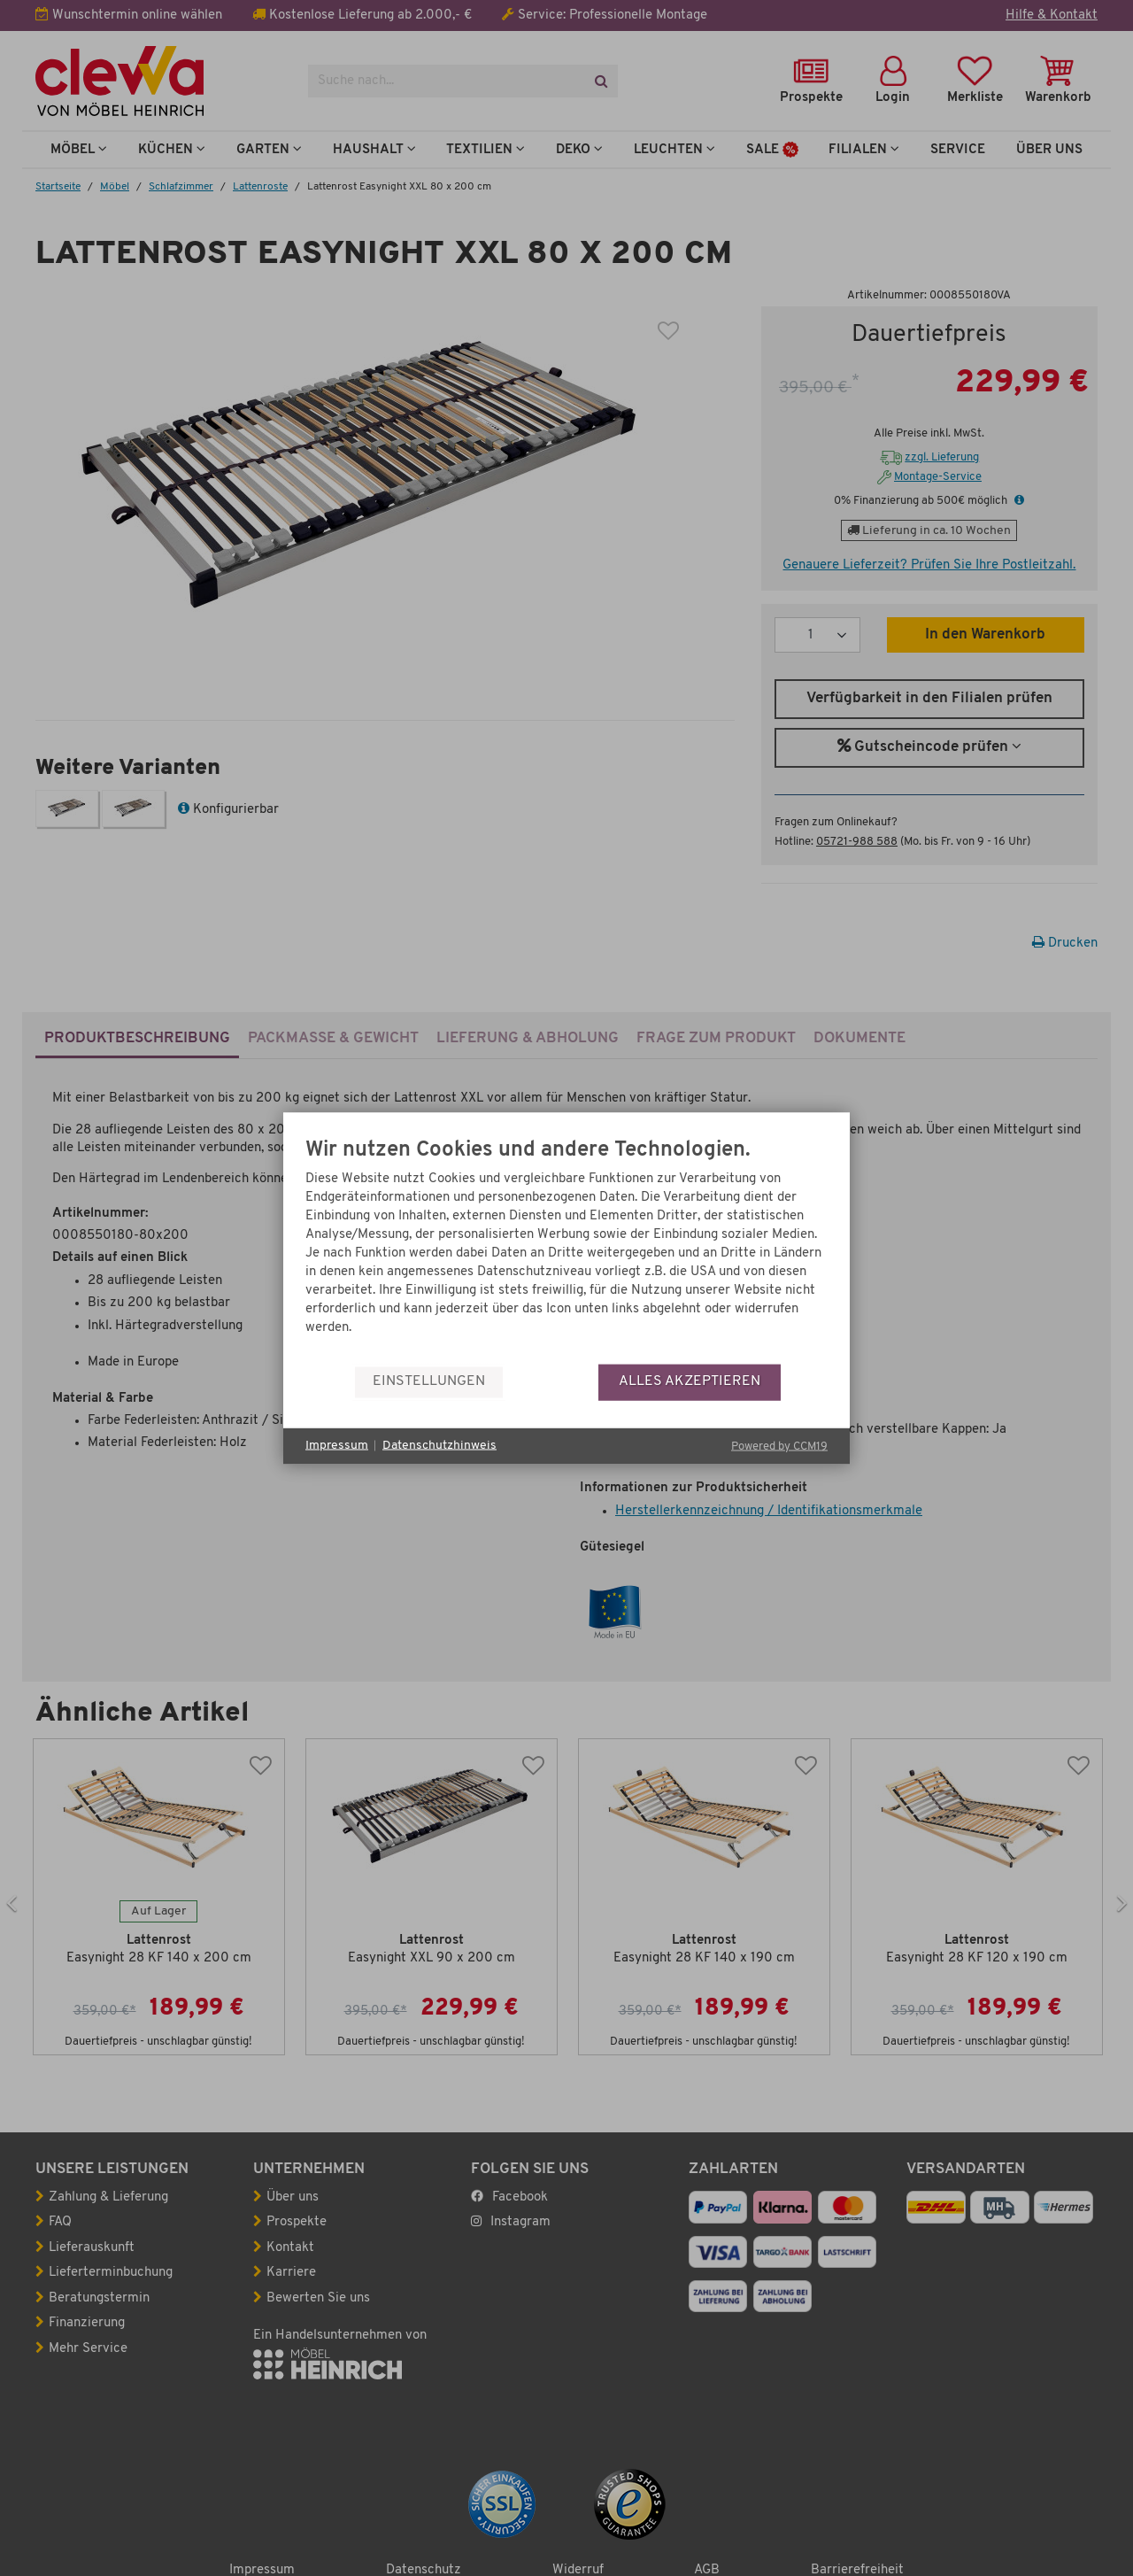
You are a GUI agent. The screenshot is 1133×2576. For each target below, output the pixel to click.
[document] (566, 1251)
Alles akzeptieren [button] (689, 1381)
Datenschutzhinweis (439, 1445)
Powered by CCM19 (779, 1445)
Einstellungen (429, 1381)
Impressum (336, 1445)
